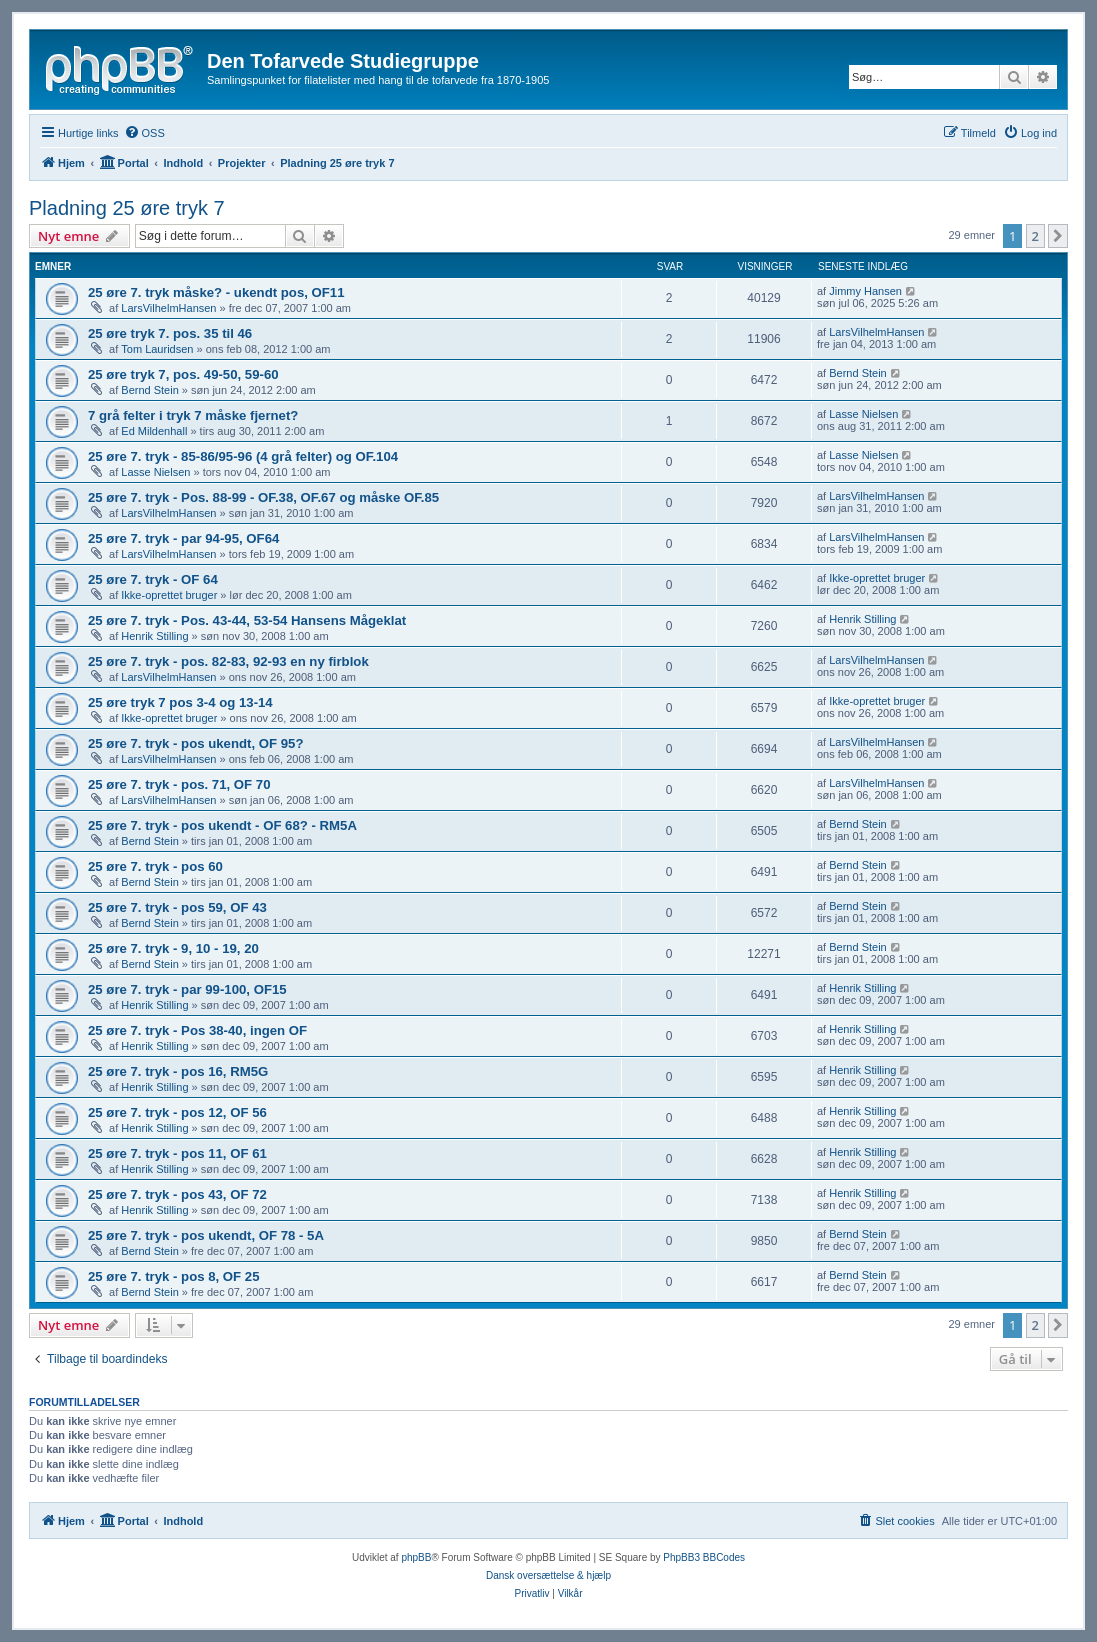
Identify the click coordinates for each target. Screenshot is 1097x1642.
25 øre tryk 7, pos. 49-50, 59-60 (183, 374)
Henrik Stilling (154, 636)
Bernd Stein (149, 390)
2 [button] (1035, 236)
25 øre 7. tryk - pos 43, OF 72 (177, 1194)
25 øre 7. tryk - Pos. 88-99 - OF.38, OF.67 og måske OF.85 (263, 497)
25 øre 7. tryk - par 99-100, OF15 (187, 989)
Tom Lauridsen (157, 349)
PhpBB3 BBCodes (704, 1557)
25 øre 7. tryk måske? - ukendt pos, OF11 (216, 292)
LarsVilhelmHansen (168, 308)
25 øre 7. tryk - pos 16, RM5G (178, 1071)
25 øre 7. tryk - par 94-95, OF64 (183, 538)
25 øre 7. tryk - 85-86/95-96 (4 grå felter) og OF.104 (243, 456)
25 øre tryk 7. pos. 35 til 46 (170, 333)
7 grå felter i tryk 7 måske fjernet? (193, 415)
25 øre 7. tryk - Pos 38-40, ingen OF (197, 1030)
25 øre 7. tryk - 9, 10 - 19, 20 (173, 948)
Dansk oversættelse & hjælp (548, 1575)
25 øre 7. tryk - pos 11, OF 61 (177, 1153)
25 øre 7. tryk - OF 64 (153, 579)
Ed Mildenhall (154, 431)
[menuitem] (144, 133)
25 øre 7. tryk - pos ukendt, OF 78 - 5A (206, 1235)
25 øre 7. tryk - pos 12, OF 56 (177, 1112)
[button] (1058, 236)
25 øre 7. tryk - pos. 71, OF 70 (179, 784)
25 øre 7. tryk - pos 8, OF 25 (174, 1276)
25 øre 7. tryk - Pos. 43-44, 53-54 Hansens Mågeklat (247, 620)
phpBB (416, 1557)
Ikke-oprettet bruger (169, 595)
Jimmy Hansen (865, 291)
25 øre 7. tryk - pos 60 (155, 866)
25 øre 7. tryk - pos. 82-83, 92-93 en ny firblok (228, 661)
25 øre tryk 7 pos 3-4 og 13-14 (180, 702)
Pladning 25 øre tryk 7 (127, 208)
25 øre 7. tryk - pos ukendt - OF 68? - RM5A (222, 825)
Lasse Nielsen (863, 414)
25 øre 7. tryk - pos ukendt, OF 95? (195, 743)
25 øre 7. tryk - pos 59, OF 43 (177, 907)
